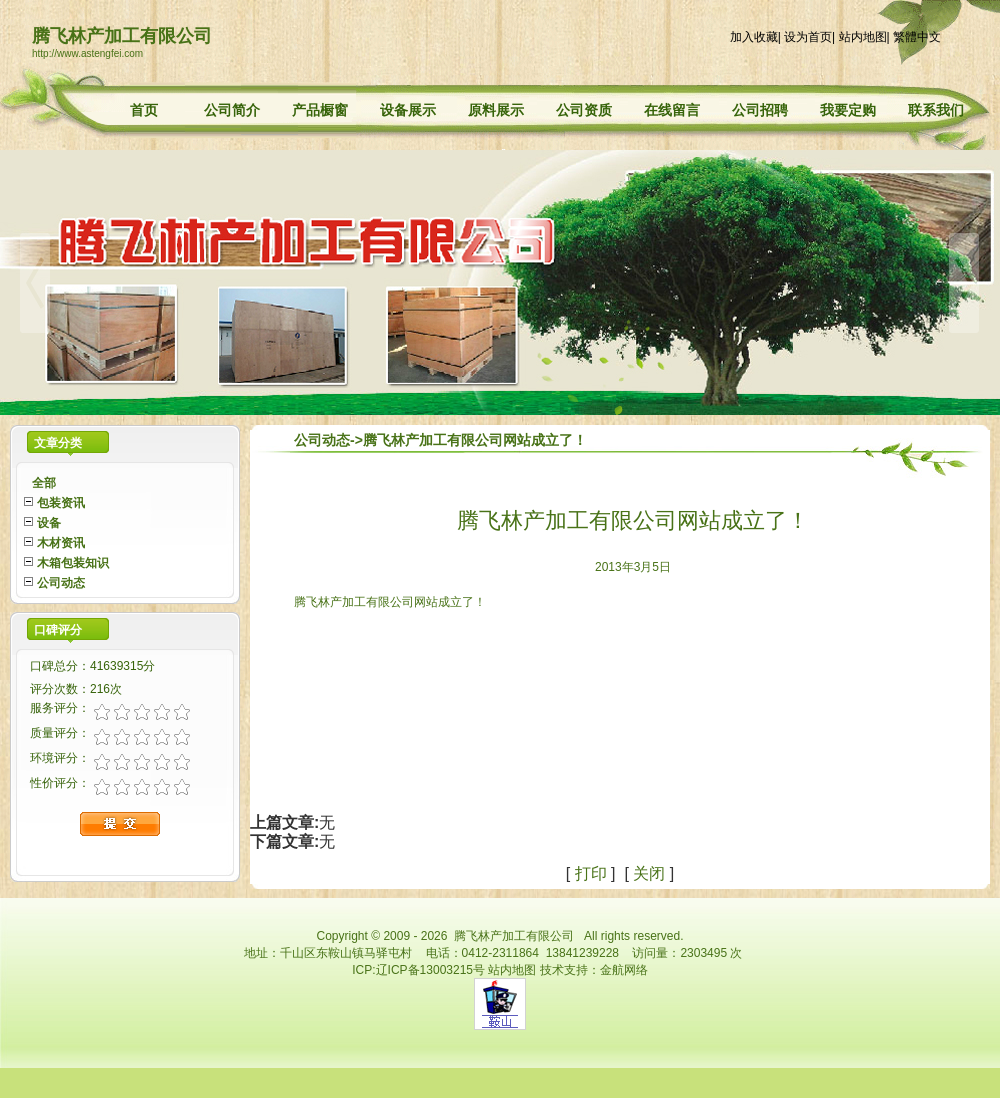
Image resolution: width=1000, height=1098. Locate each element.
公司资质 (584, 110)
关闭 (649, 873)
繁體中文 (917, 37)
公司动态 (322, 440)
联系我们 (936, 110)
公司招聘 (760, 110)
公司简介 (232, 110)
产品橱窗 (320, 110)
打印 (591, 873)
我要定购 (848, 110)
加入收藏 (754, 37)
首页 (144, 110)
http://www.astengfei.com (87, 53)
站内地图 (863, 37)
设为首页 (808, 37)
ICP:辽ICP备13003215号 (418, 970)
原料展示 (496, 110)
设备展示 (408, 110)
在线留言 (672, 110)
